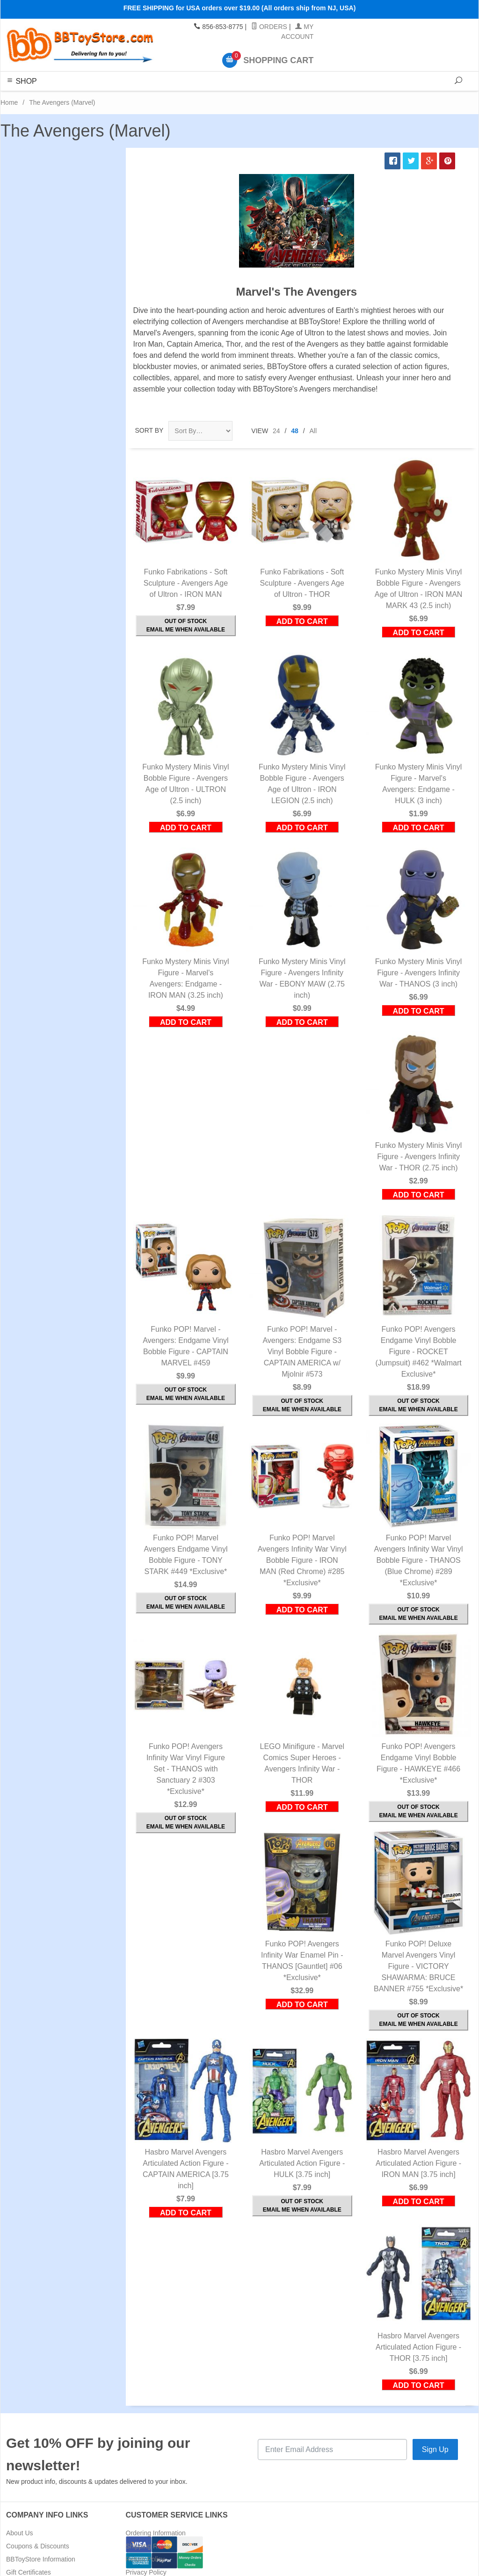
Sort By (149, 430)
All (313, 431)
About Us (19, 2533)
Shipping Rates (148, 2546)
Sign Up (435, 2449)
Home (9, 102)
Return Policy (145, 2559)
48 (294, 431)
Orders (269, 26)
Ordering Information (156, 2533)
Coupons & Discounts (37, 2546)
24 (276, 431)
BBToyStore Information (40, 2559)
